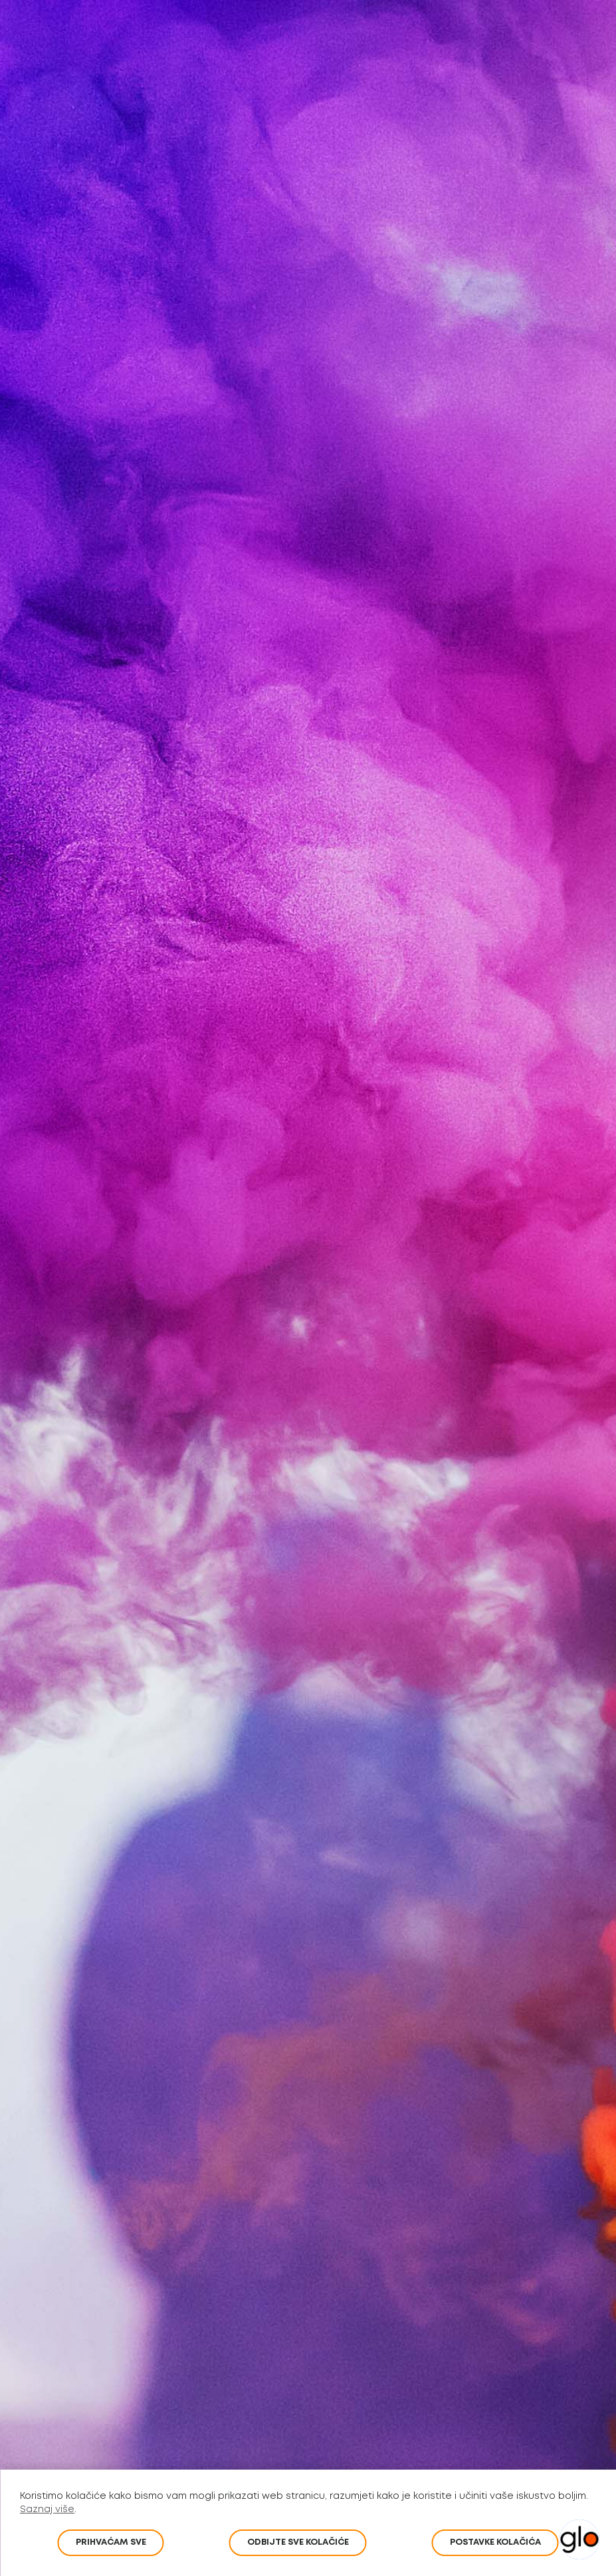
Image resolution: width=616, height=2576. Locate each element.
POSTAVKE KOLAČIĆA (495, 2542)
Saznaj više (47, 2509)
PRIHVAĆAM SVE (111, 2542)
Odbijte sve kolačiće (298, 2542)
